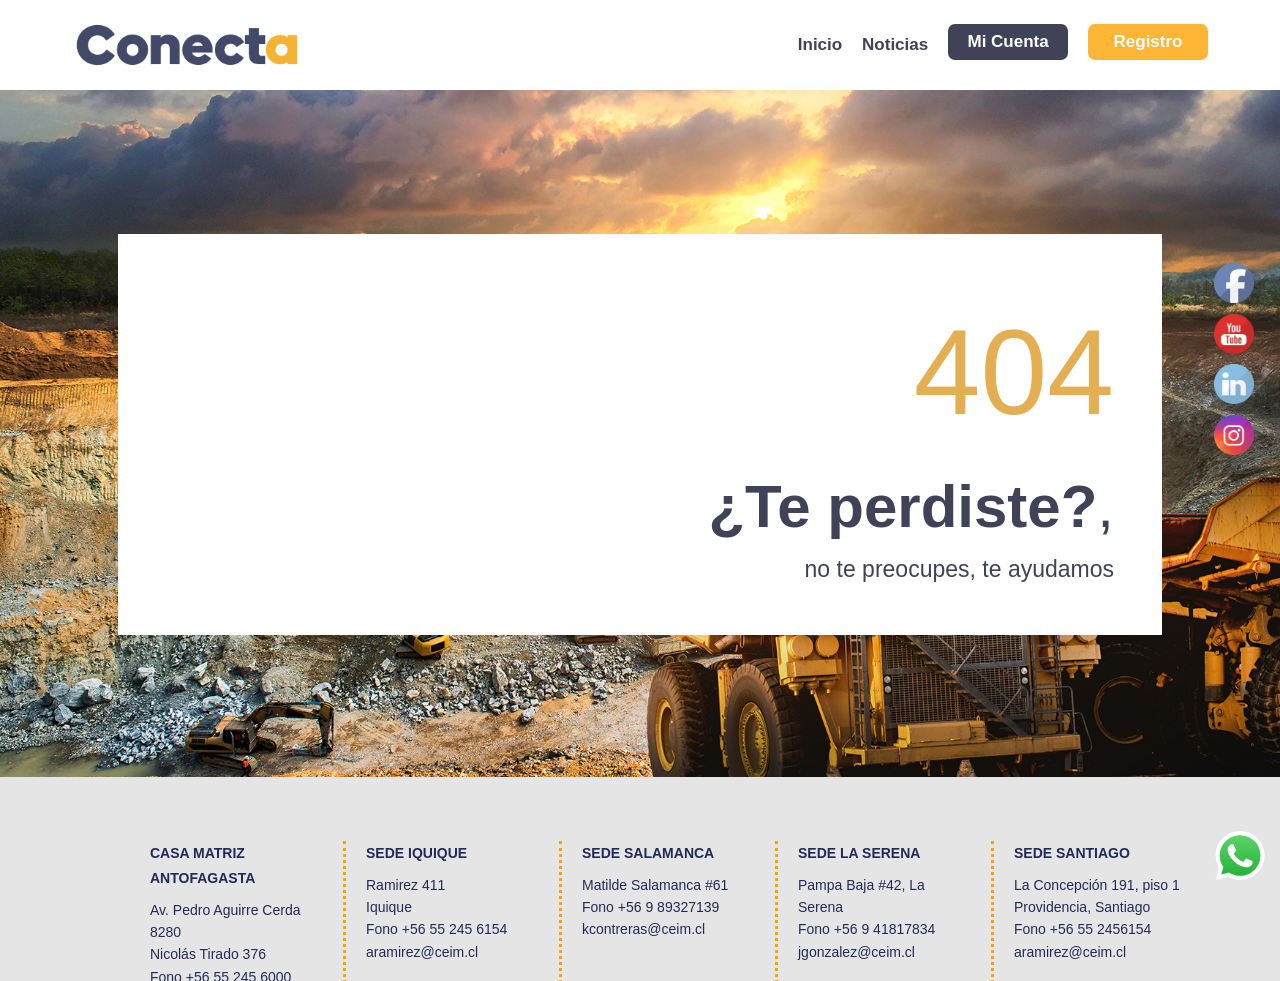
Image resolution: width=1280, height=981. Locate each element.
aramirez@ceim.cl (422, 952)
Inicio (820, 44)
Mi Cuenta (1007, 41)
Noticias (895, 44)
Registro (1148, 41)
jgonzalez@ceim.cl (856, 952)
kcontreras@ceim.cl (643, 929)
